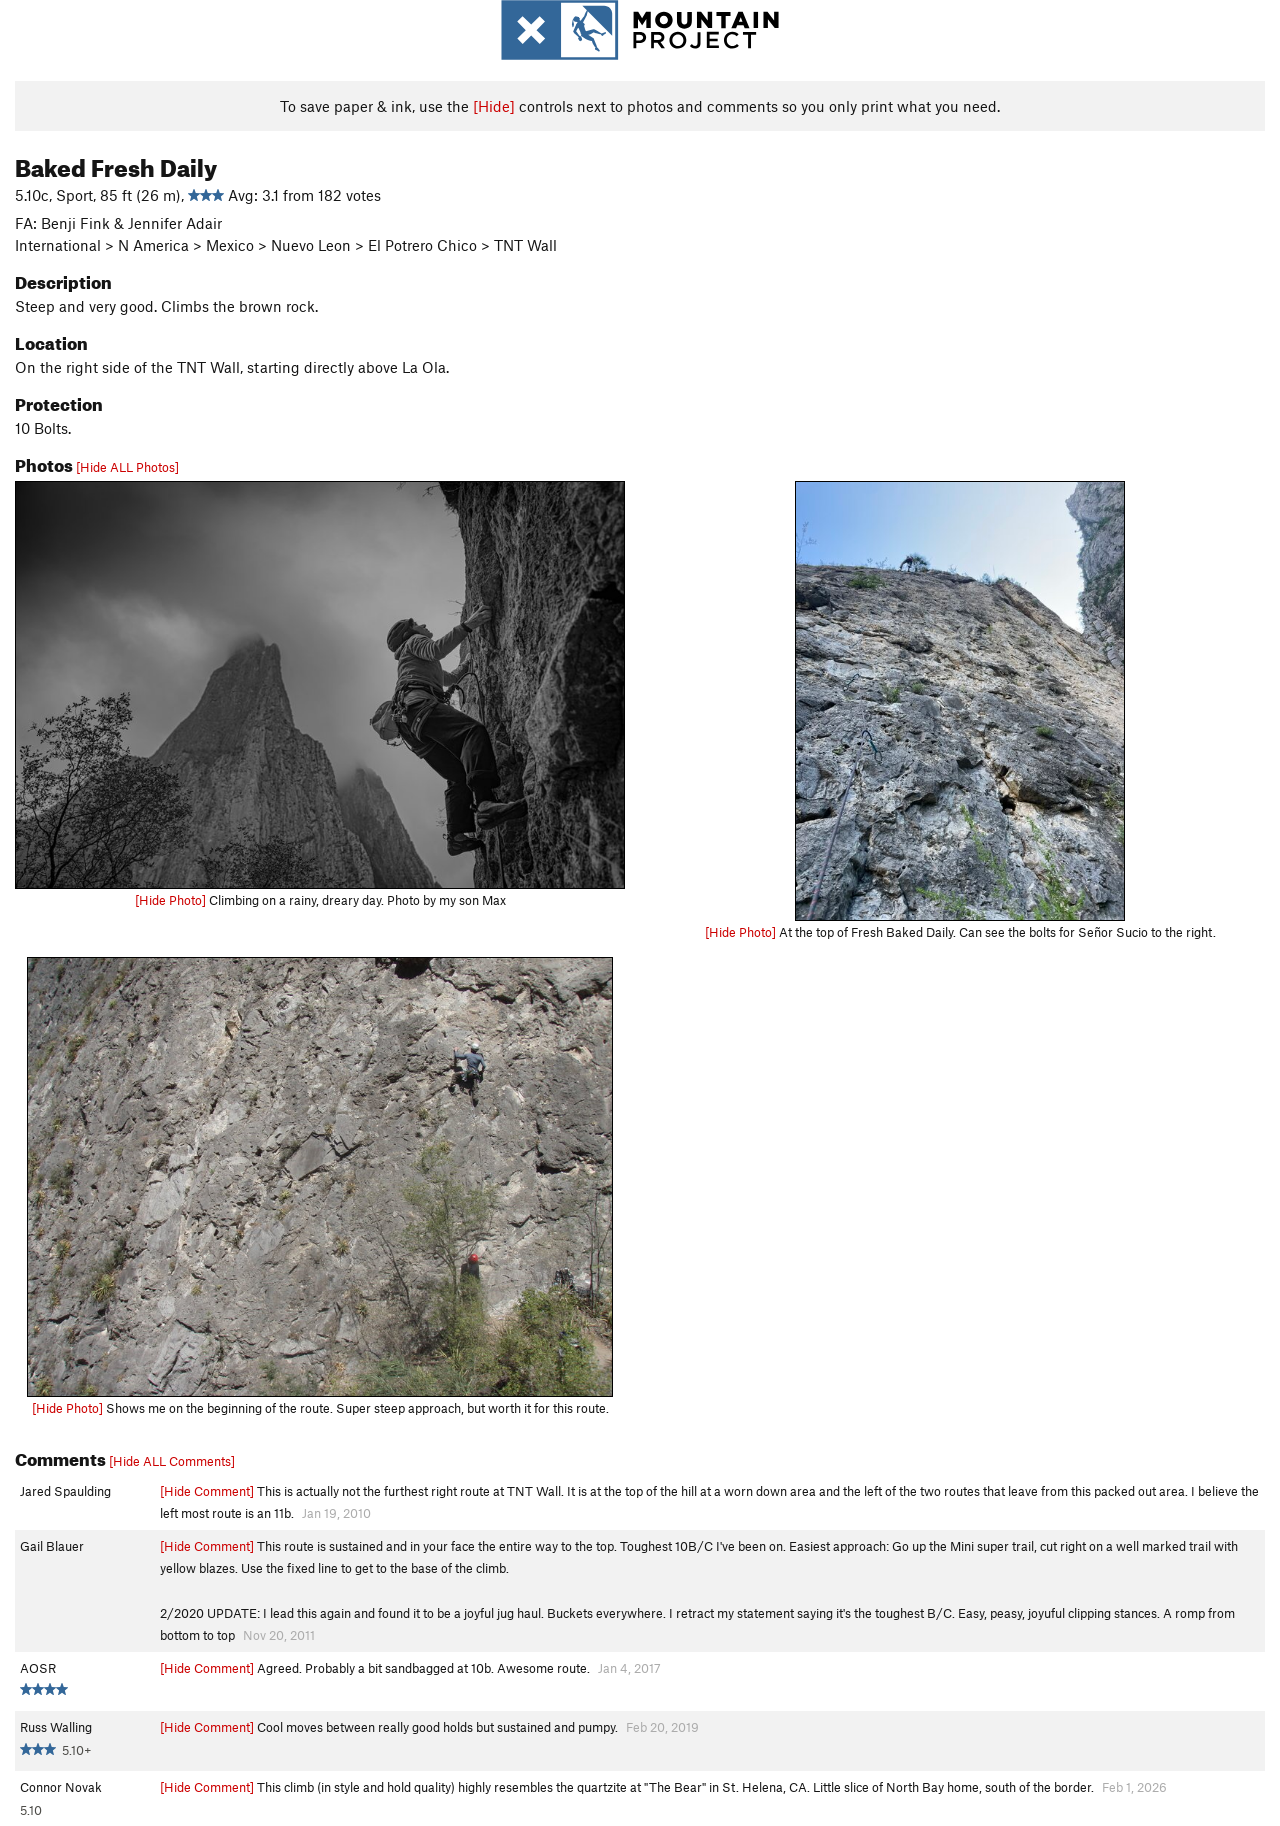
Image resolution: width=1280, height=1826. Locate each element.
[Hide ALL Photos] (127, 467)
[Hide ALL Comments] (172, 1461)
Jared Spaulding (65, 1491)
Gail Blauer (52, 1546)
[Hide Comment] (207, 1491)
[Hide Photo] (170, 900)
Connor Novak (61, 1787)
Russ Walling (56, 1727)
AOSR (38, 1668)
